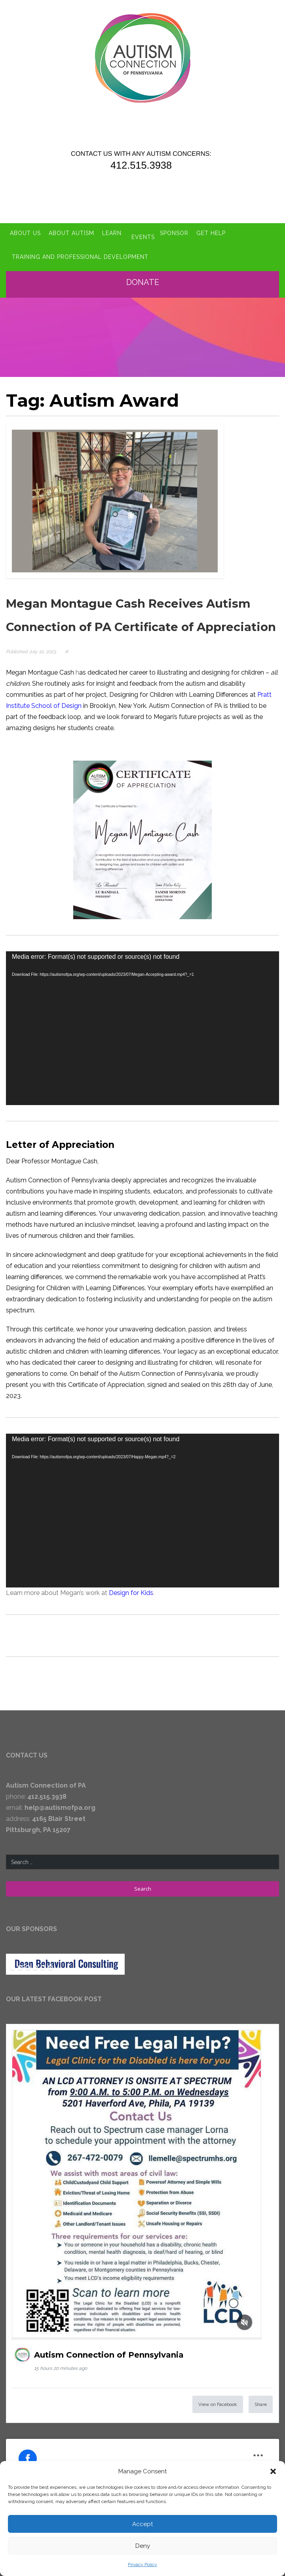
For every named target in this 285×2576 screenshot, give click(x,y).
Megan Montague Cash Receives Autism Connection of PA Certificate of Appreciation (130, 612)
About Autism (71, 228)
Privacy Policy (142, 2564)
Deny (142, 2545)
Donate (142, 270)
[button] (273, 2471)
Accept (142, 2524)
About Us (25, 228)
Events (143, 228)
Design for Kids (131, 1601)
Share (261, 2412)
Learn (112, 228)
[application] (142, 1036)
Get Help (215, 228)
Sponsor (179, 228)
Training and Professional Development (80, 246)
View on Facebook (217, 2412)
